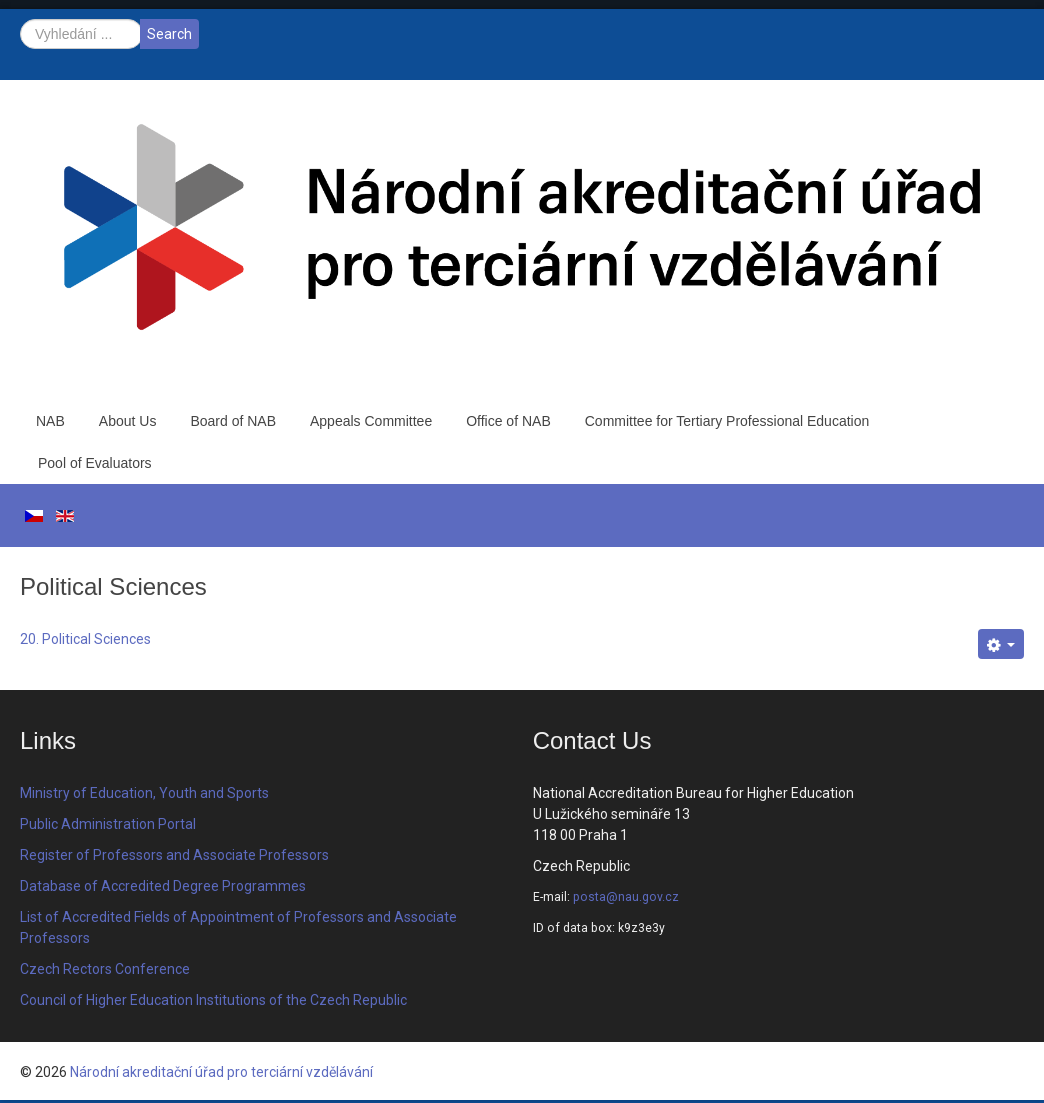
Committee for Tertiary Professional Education (727, 421)
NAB (50, 421)
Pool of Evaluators (95, 463)
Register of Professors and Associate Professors (174, 855)
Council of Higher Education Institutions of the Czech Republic (213, 1000)
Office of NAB (508, 421)
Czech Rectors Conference (105, 969)
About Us (128, 421)
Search (169, 34)
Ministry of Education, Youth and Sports (144, 793)
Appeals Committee (371, 421)
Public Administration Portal (108, 824)
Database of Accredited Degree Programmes (163, 886)
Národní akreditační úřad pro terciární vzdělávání (221, 1072)
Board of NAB (233, 421)
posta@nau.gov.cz (626, 897)
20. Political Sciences (85, 639)
